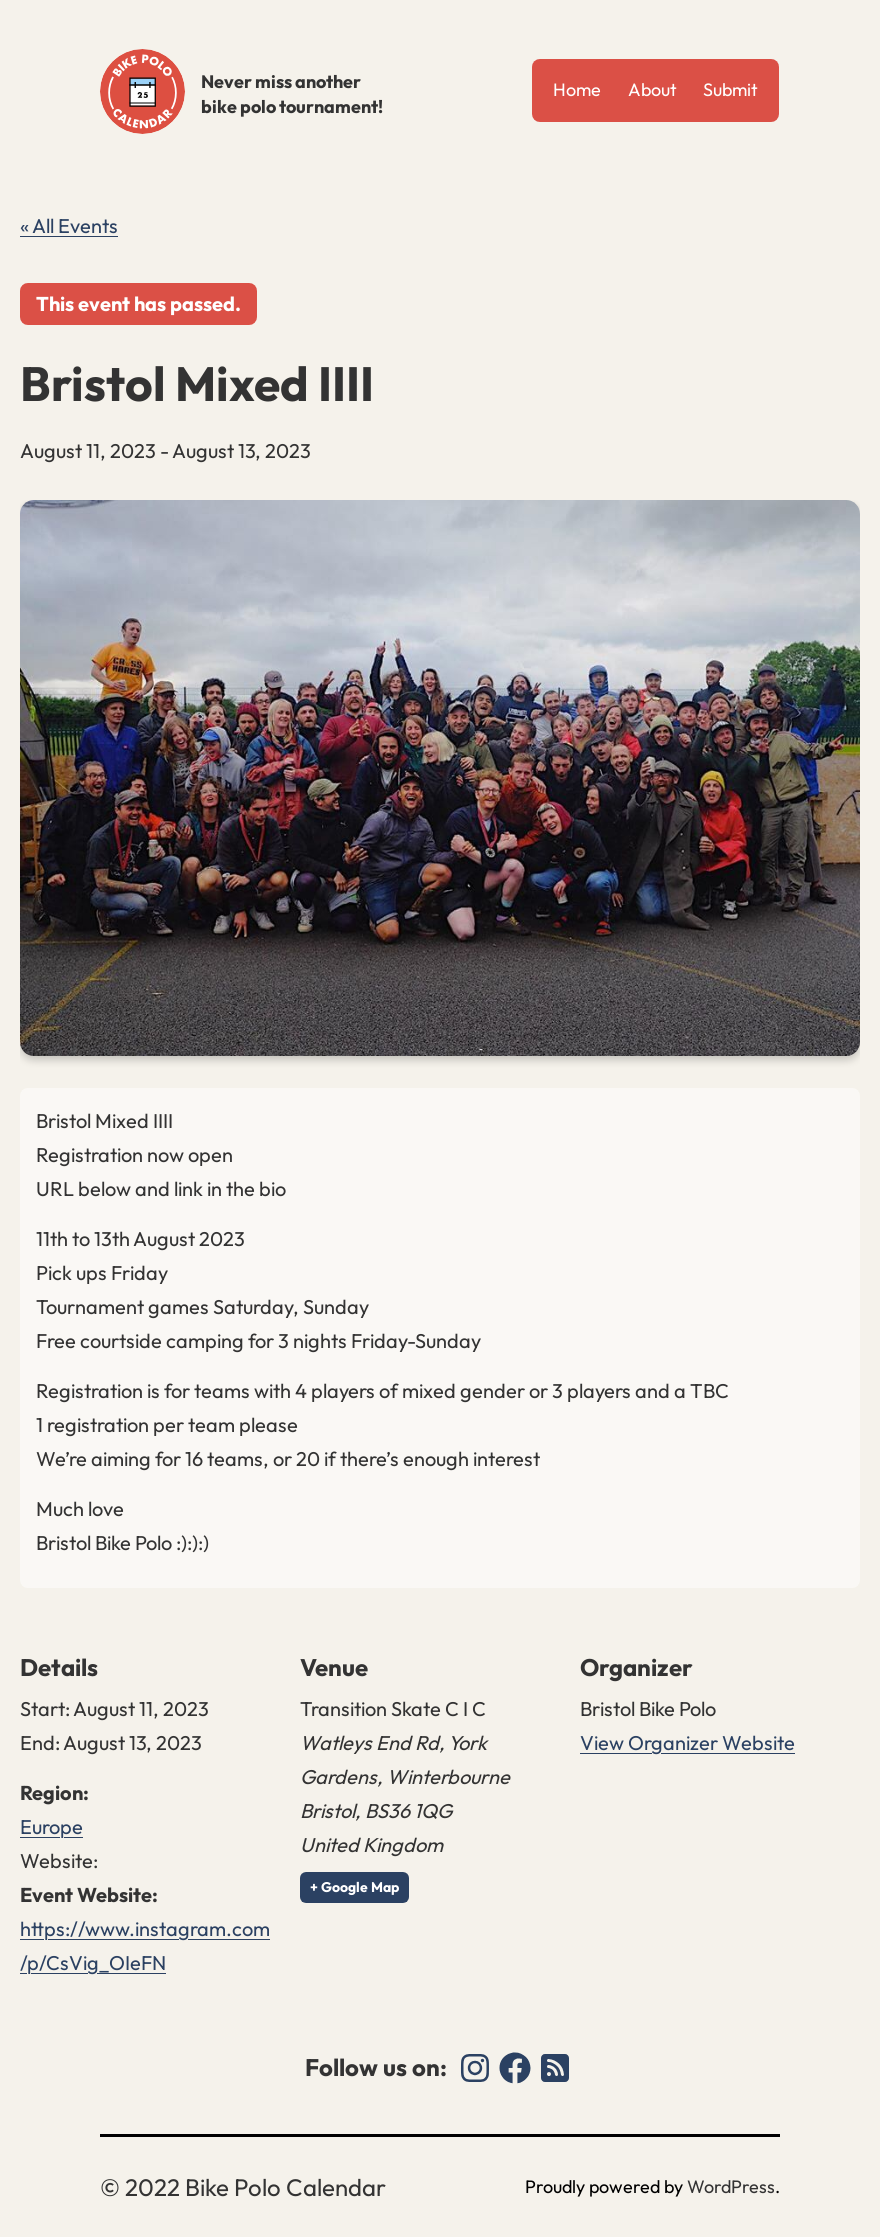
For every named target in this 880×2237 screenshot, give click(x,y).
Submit (730, 89)
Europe (51, 1826)
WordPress (731, 2186)
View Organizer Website (687, 1742)
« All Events (69, 225)
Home (577, 89)
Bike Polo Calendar (142, 91)
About (652, 89)
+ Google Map (354, 1887)
